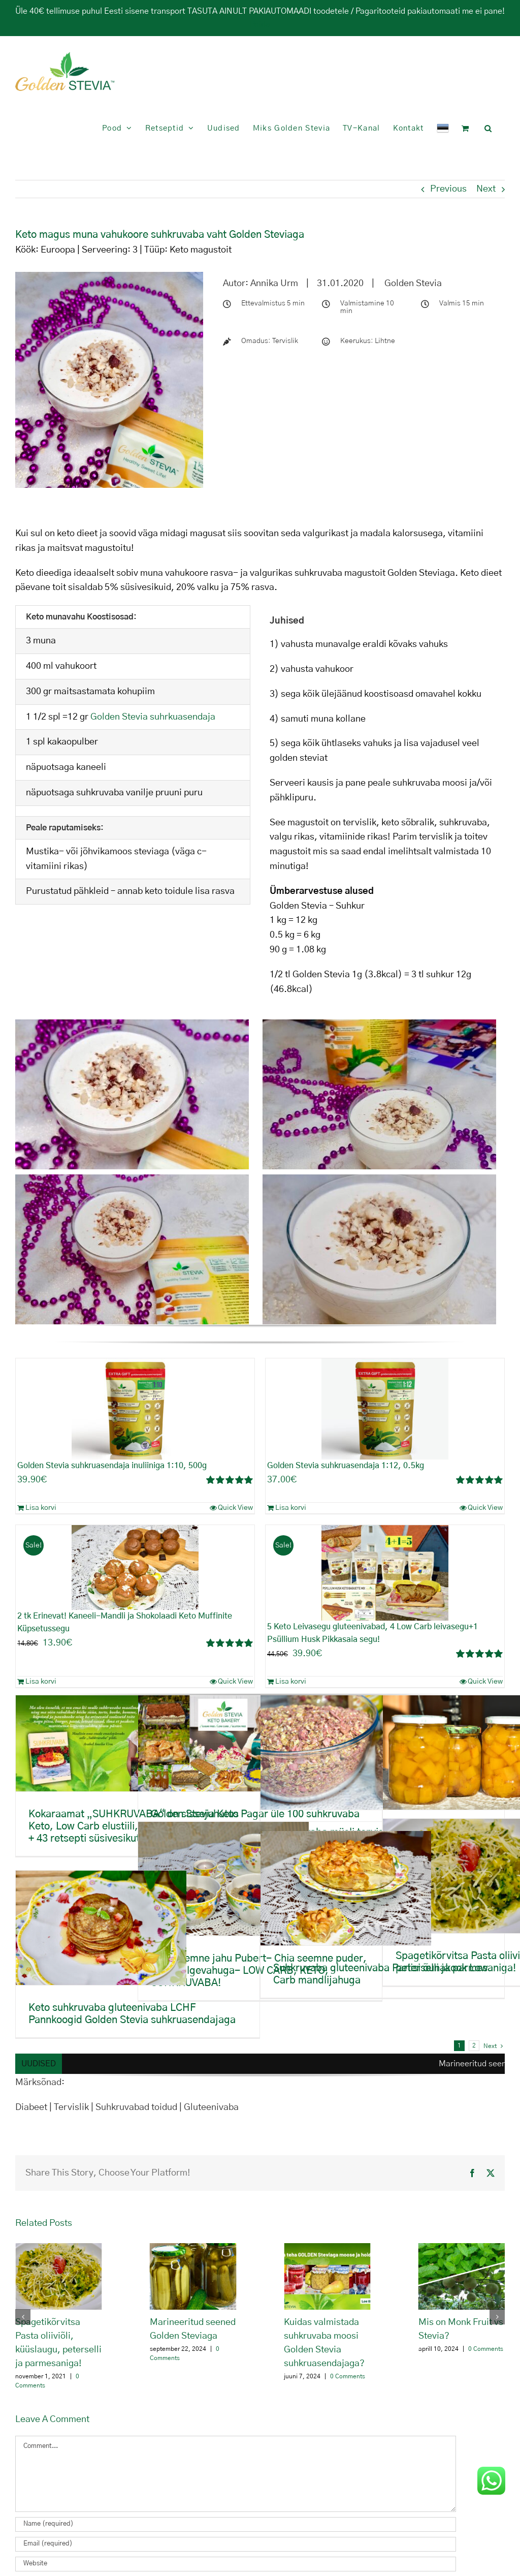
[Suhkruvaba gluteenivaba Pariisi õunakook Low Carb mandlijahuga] (346, 1888)
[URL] (235, 2564)
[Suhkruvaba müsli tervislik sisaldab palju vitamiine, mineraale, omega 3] (346, 1752)
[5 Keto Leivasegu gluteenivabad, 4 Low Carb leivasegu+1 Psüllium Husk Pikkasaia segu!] (385, 1573)
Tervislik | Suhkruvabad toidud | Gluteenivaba (146, 2107)
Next (486, 189)
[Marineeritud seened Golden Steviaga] (193, 2248)
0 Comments (347, 2376)
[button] (488, 128)
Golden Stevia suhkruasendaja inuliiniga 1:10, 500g (112, 1466)
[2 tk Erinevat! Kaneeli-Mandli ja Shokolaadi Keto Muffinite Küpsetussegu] (135, 1567)
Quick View (235, 1507)
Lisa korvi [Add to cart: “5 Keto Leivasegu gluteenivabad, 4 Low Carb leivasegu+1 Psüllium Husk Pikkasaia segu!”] (290, 1681)
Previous (448, 189)
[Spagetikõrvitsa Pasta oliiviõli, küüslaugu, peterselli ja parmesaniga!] (58, 2248)
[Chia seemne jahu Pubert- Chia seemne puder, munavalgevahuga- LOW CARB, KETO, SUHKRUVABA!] (223, 1879)
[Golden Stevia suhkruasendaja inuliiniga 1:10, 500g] (135, 1409)
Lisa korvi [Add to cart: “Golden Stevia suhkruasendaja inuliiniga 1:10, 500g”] (40, 1507)
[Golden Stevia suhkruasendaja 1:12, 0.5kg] (385, 1409)
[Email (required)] (235, 2544)
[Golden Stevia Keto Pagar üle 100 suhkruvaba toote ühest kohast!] (223, 1743)
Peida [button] (260, 24)
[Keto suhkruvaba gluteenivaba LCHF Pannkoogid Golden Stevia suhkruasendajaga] (101, 1928)
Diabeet (32, 2107)
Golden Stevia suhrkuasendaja (152, 717)
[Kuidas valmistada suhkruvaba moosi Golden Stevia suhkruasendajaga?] (327, 2248)
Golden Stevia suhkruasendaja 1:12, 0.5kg (345, 1466)
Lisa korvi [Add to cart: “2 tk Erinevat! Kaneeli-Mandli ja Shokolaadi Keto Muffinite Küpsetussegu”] (40, 1681)
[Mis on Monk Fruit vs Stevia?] (461, 2248)
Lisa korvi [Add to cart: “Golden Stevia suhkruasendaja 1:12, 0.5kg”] (290, 1507)
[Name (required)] (235, 2524)
